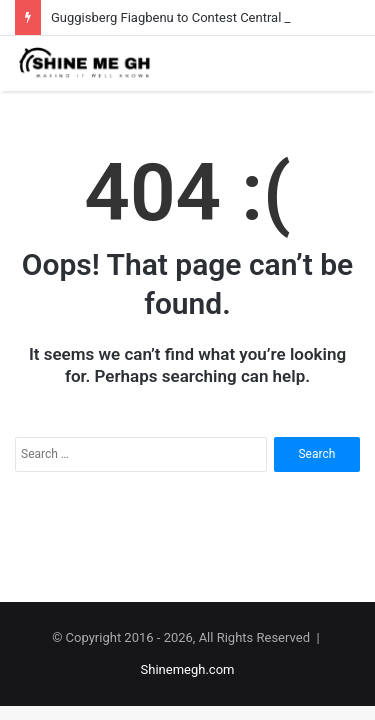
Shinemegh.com (188, 669)
